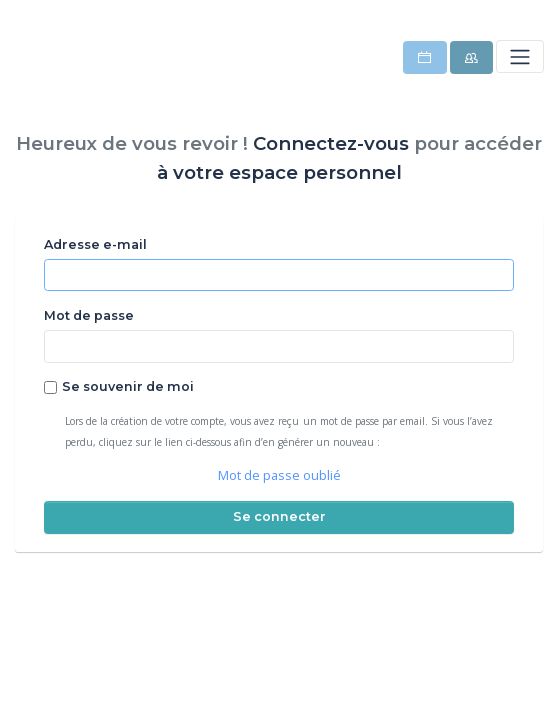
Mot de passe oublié (279, 475)
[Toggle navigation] (519, 56)
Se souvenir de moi (128, 386)
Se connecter (279, 516)
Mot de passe (89, 315)
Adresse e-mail (95, 244)
